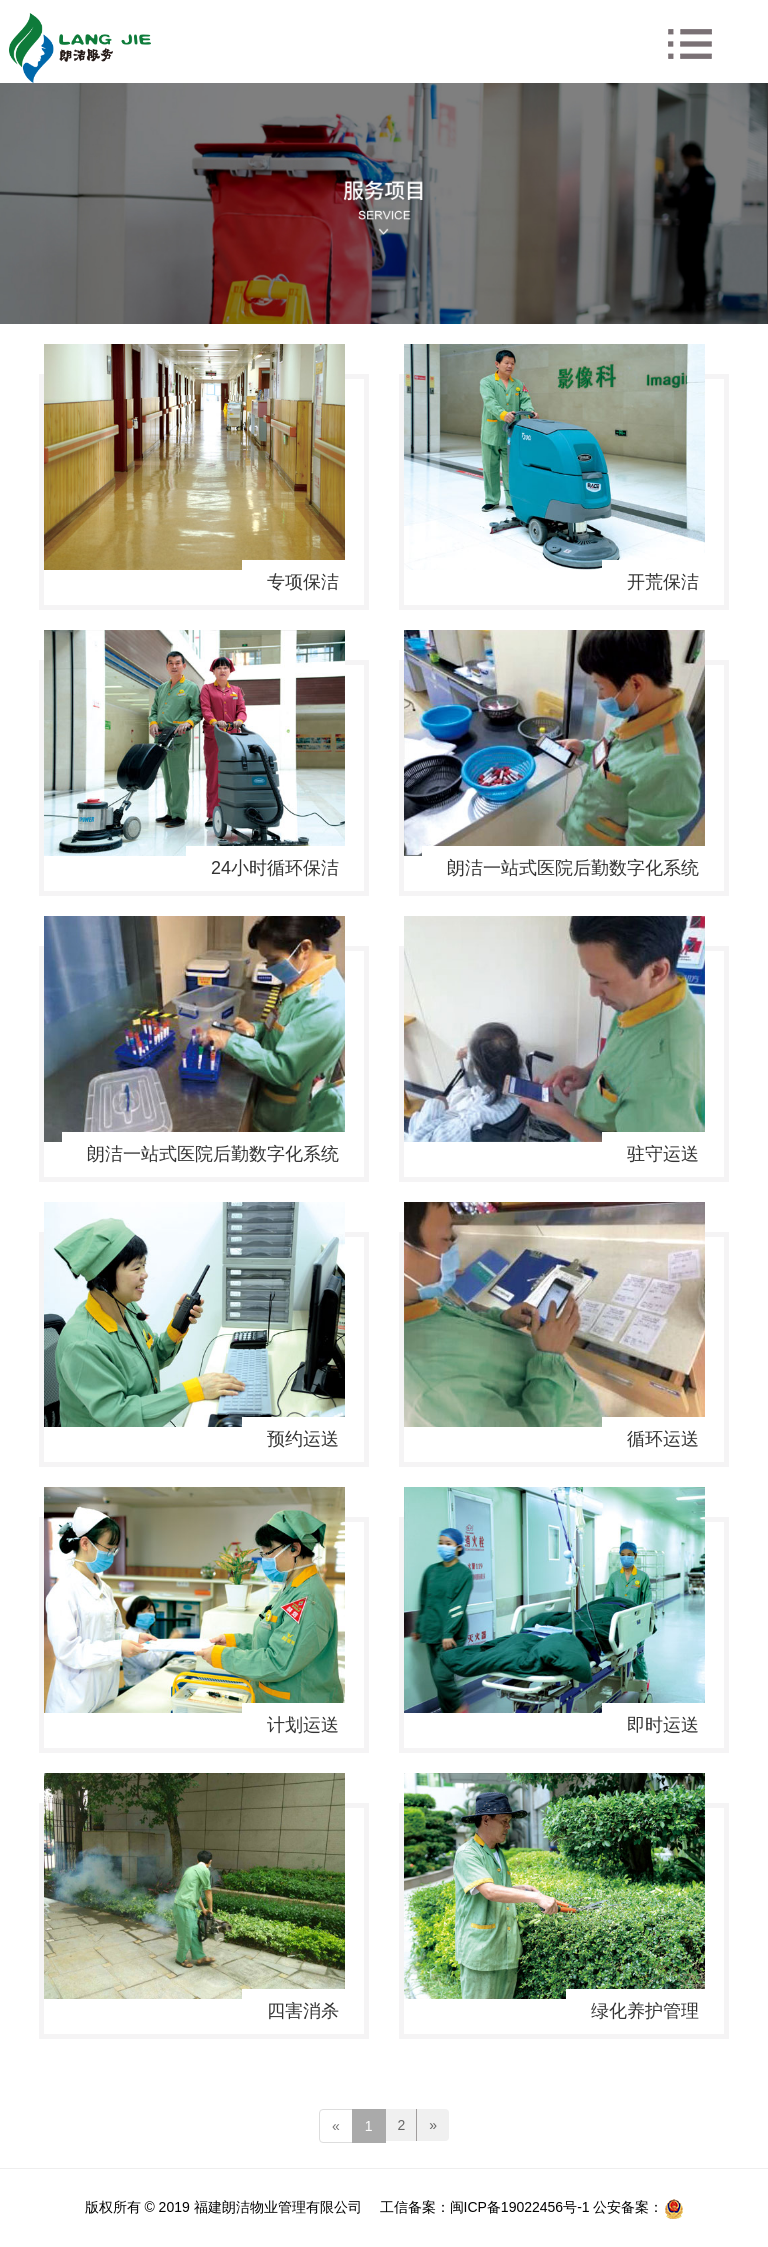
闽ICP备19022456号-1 (520, 2207)
